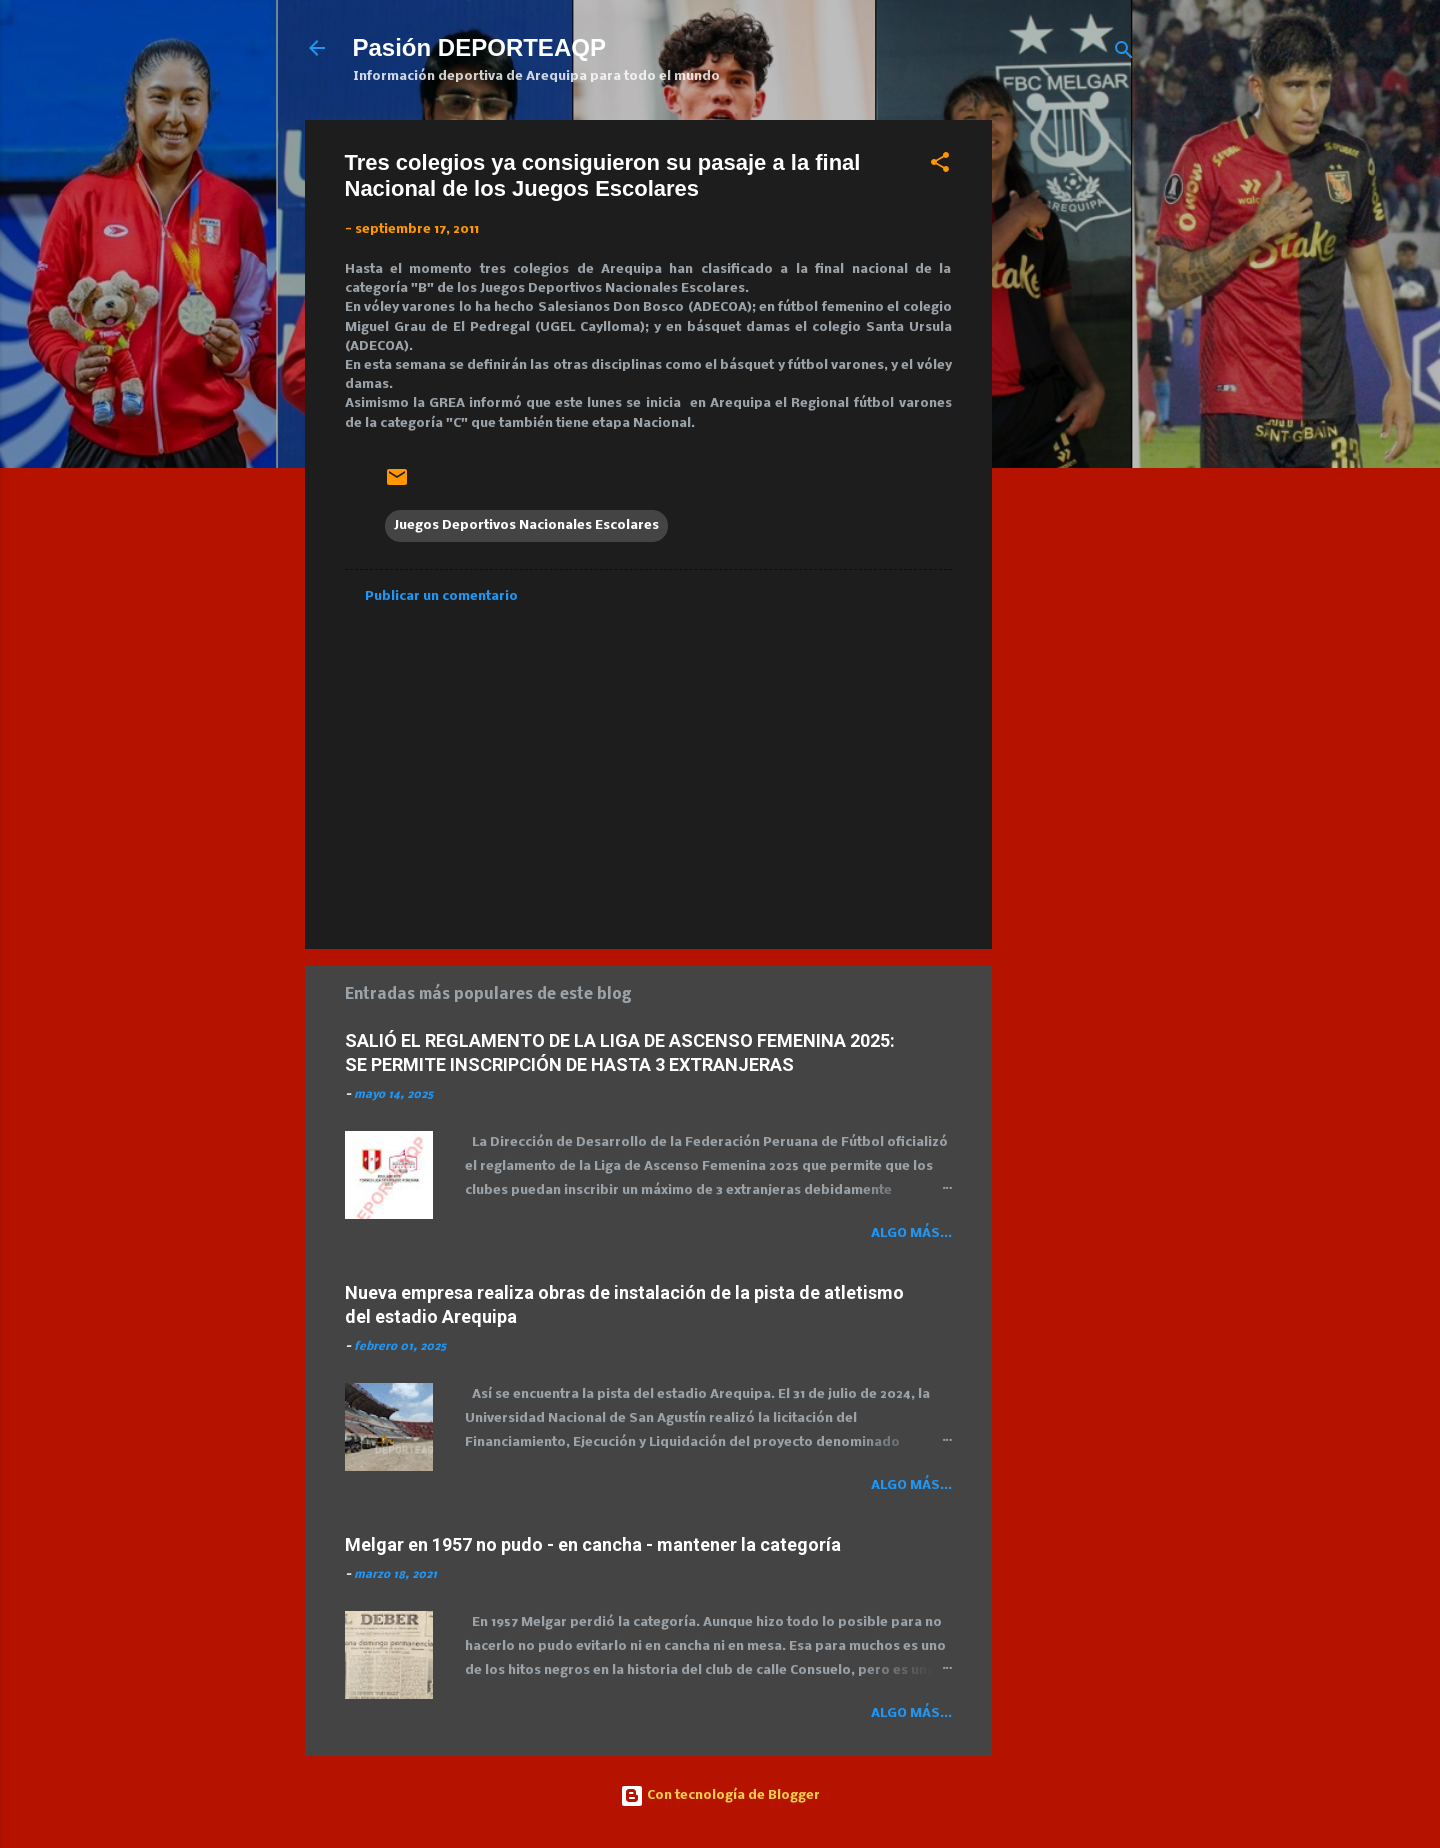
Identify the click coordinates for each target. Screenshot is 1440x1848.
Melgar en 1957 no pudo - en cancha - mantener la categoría (593, 1544)
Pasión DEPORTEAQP (479, 47)
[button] (940, 166)
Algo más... (911, 1233)
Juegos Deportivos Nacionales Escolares (526, 525)
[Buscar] (1124, 54)
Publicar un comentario (441, 596)
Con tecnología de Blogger (720, 1795)
